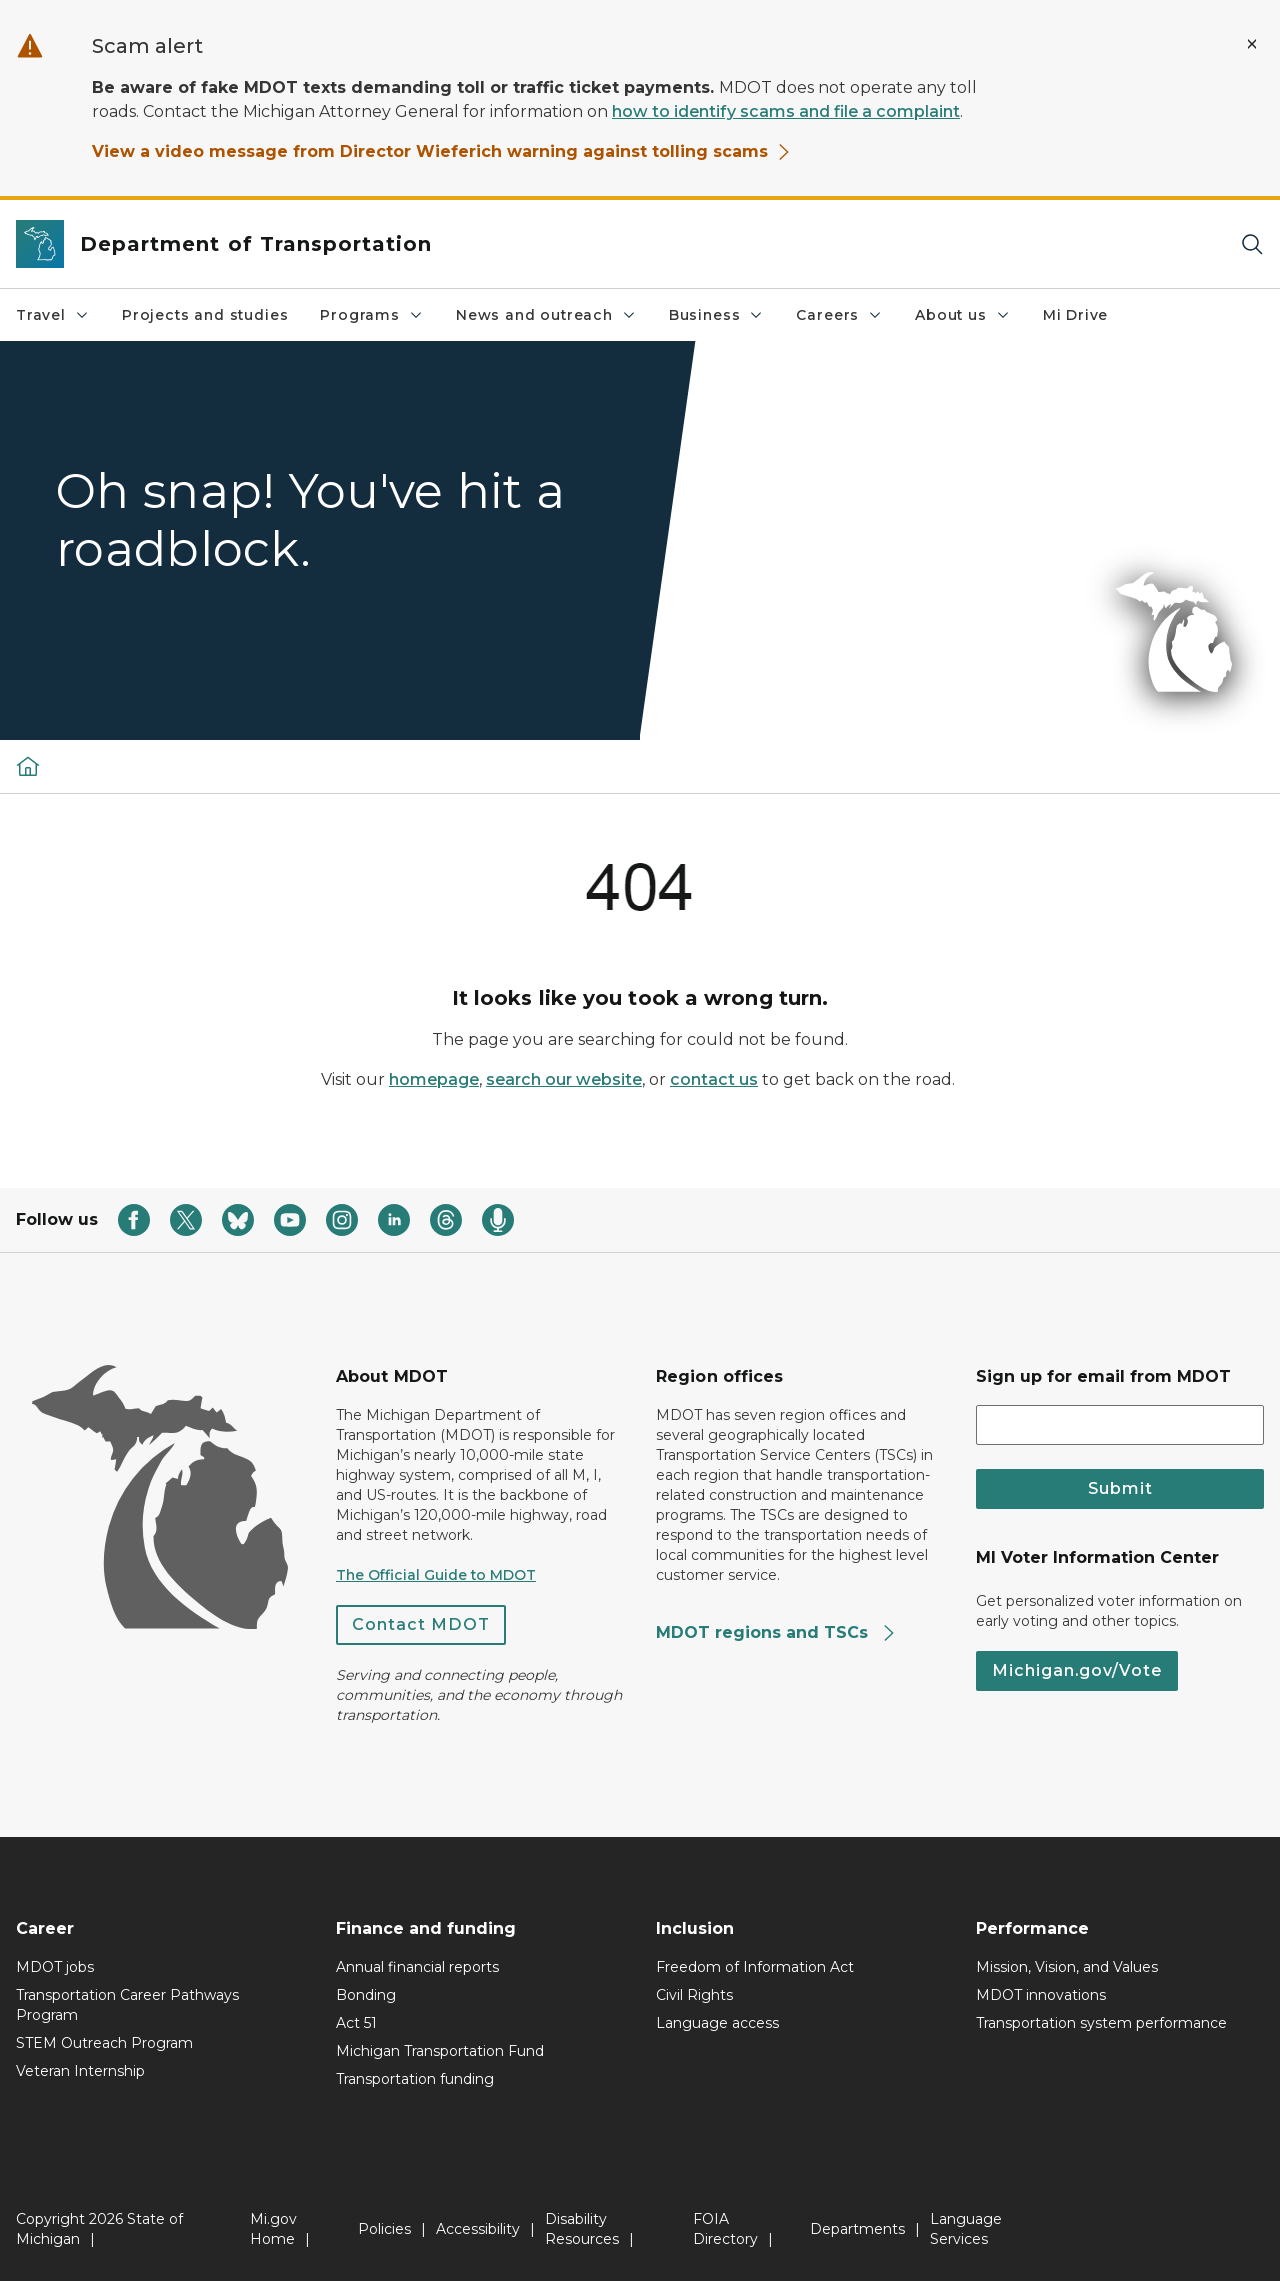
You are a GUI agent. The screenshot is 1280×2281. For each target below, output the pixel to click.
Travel (53, 315)
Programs (372, 315)
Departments (857, 2229)
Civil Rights (694, 1995)
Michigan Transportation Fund (440, 2051)
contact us (714, 1079)
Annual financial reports (417, 1967)
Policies (384, 2229)
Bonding (366, 1995)
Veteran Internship (80, 2071)
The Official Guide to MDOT (436, 1575)
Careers (839, 315)
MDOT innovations (1041, 1995)
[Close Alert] (1252, 44)
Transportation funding (415, 2079)
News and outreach (546, 315)
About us (963, 315)
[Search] (1252, 244)
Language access (717, 2023)
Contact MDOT (421, 1624)
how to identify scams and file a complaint (786, 111)
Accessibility (478, 2229)
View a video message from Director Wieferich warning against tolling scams (442, 151)
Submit (1120, 1488)
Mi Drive (1076, 315)
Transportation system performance (1101, 2023)
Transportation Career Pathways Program (127, 2005)
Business (717, 315)
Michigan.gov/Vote (1077, 1670)
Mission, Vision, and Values (1067, 1967)
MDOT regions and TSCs (776, 1632)
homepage (434, 1079)
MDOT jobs (55, 1967)
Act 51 (356, 2023)
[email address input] (1120, 1425)
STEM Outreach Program (104, 2043)
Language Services (966, 2229)
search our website (564, 1079)
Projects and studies (205, 315)
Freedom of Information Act (755, 1967)
